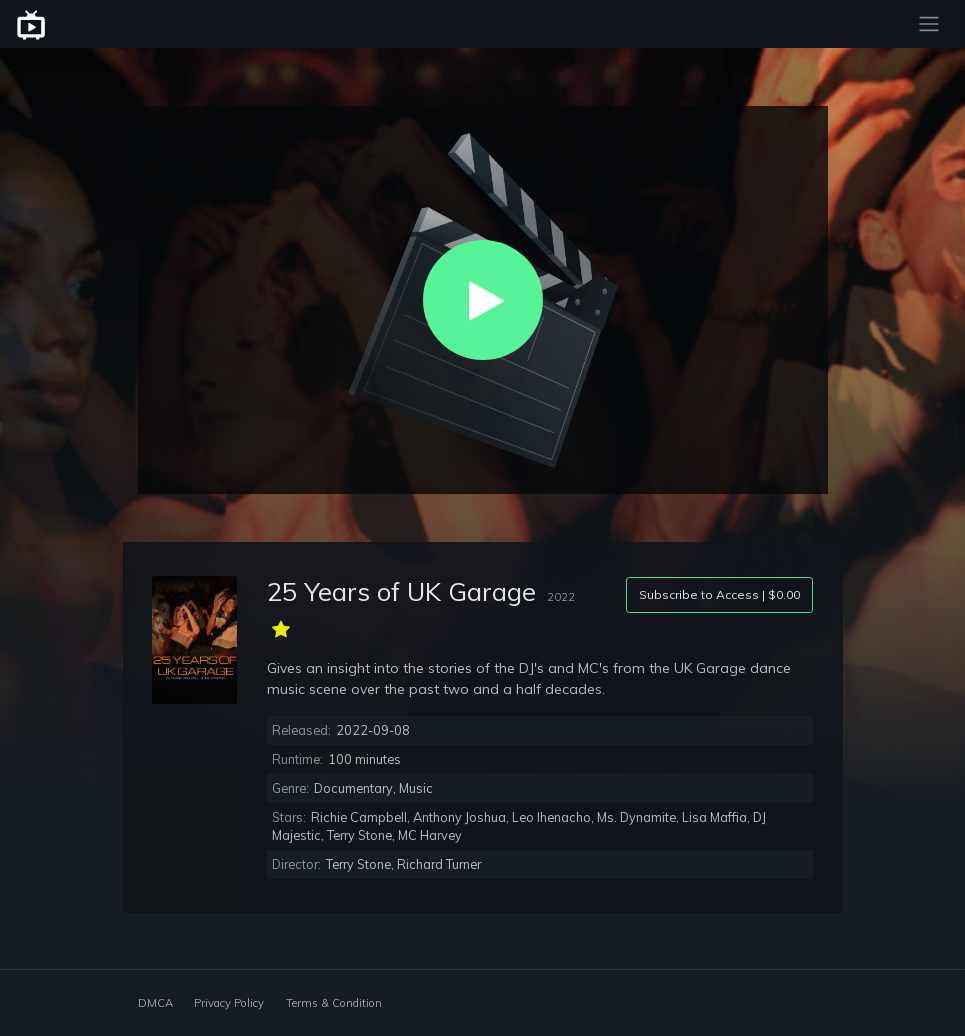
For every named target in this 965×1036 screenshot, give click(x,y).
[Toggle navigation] (929, 24)
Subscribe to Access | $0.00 (719, 594)
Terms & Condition (334, 1003)
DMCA (155, 1003)
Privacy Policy (229, 1003)
